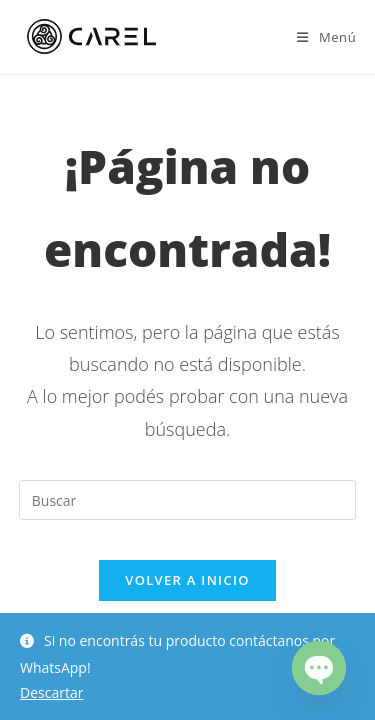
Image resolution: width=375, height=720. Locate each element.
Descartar (51, 692)
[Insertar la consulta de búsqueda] (188, 500)
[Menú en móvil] (326, 37)
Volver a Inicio (187, 580)
